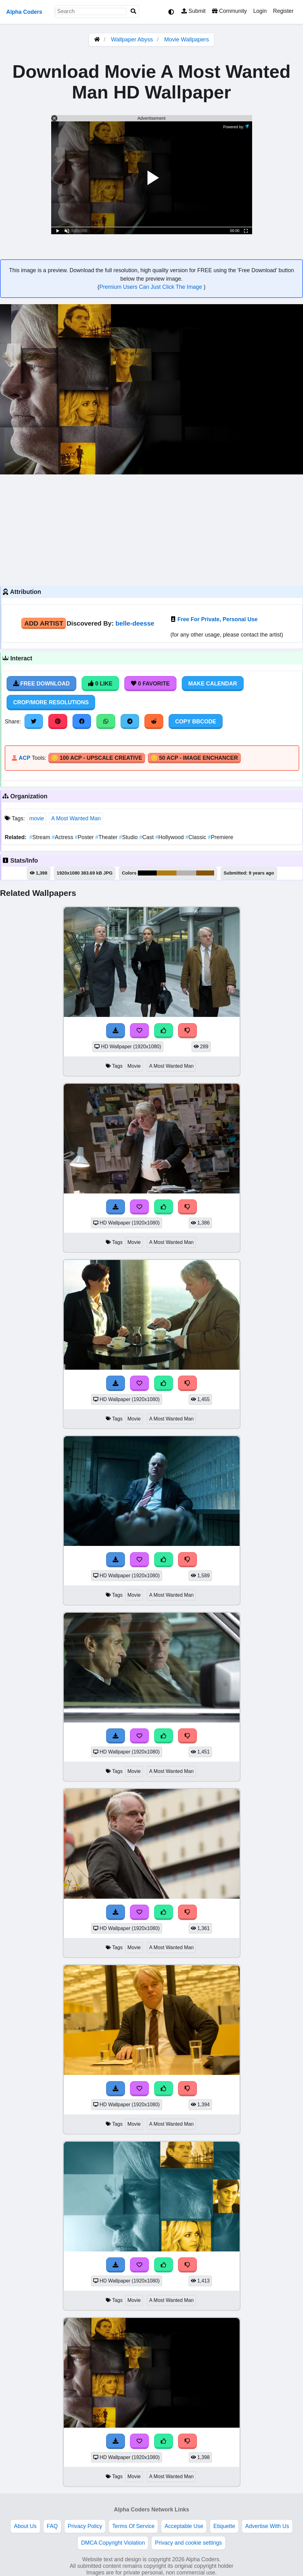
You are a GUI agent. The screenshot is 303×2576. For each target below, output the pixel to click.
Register (283, 11)
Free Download (41, 683)
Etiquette (224, 2526)
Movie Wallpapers (186, 39)
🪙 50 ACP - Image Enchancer (194, 758)
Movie (134, 1066)
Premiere (220, 837)
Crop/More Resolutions (51, 702)
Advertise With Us (267, 2526)
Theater (107, 837)
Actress (63, 837)
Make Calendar (212, 683)
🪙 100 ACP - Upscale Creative (96, 758)
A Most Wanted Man (76, 818)
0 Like (100, 683)
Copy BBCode (195, 721)
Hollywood (170, 837)
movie (36, 818)
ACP (24, 758)
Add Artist (43, 623)
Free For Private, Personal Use (217, 619)
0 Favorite (150, 683)
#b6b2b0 (186, 872)
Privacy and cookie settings (188, 2543)
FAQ (52, 2526)
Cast (147, 837)
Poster (85, 837)
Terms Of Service (133, 2526)
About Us (25, 2526)
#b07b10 (166, 872)
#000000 (147, 872)
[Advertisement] (151, 529)
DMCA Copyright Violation (113, 2543)
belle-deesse (135, 623)
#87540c (205, 872)
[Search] (133, 11)
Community (229, 11)
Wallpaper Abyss (132, 39)
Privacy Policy (85, 2526)
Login (260, 11)
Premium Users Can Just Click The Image (151, 287)
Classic (196, 837)
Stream (40, 837)
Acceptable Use (184, 2526)
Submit (193, 11)
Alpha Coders (24, 12)
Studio (129, 837)
